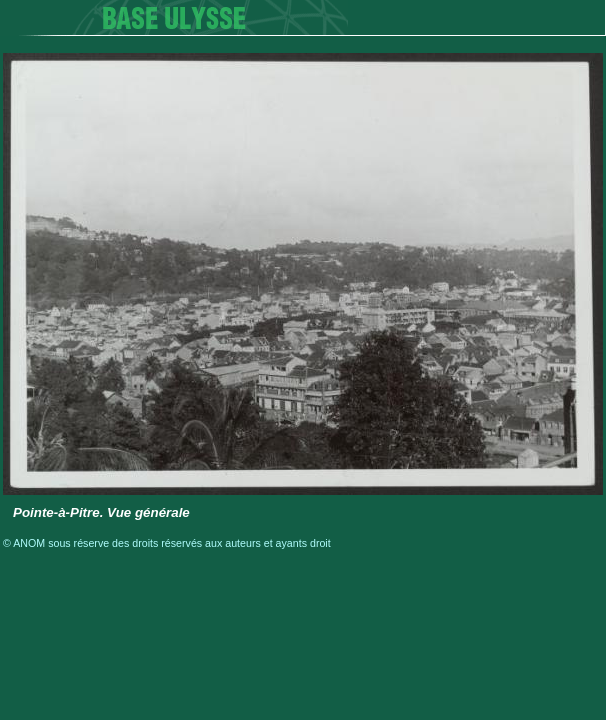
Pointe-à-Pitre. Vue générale (101, 512)
